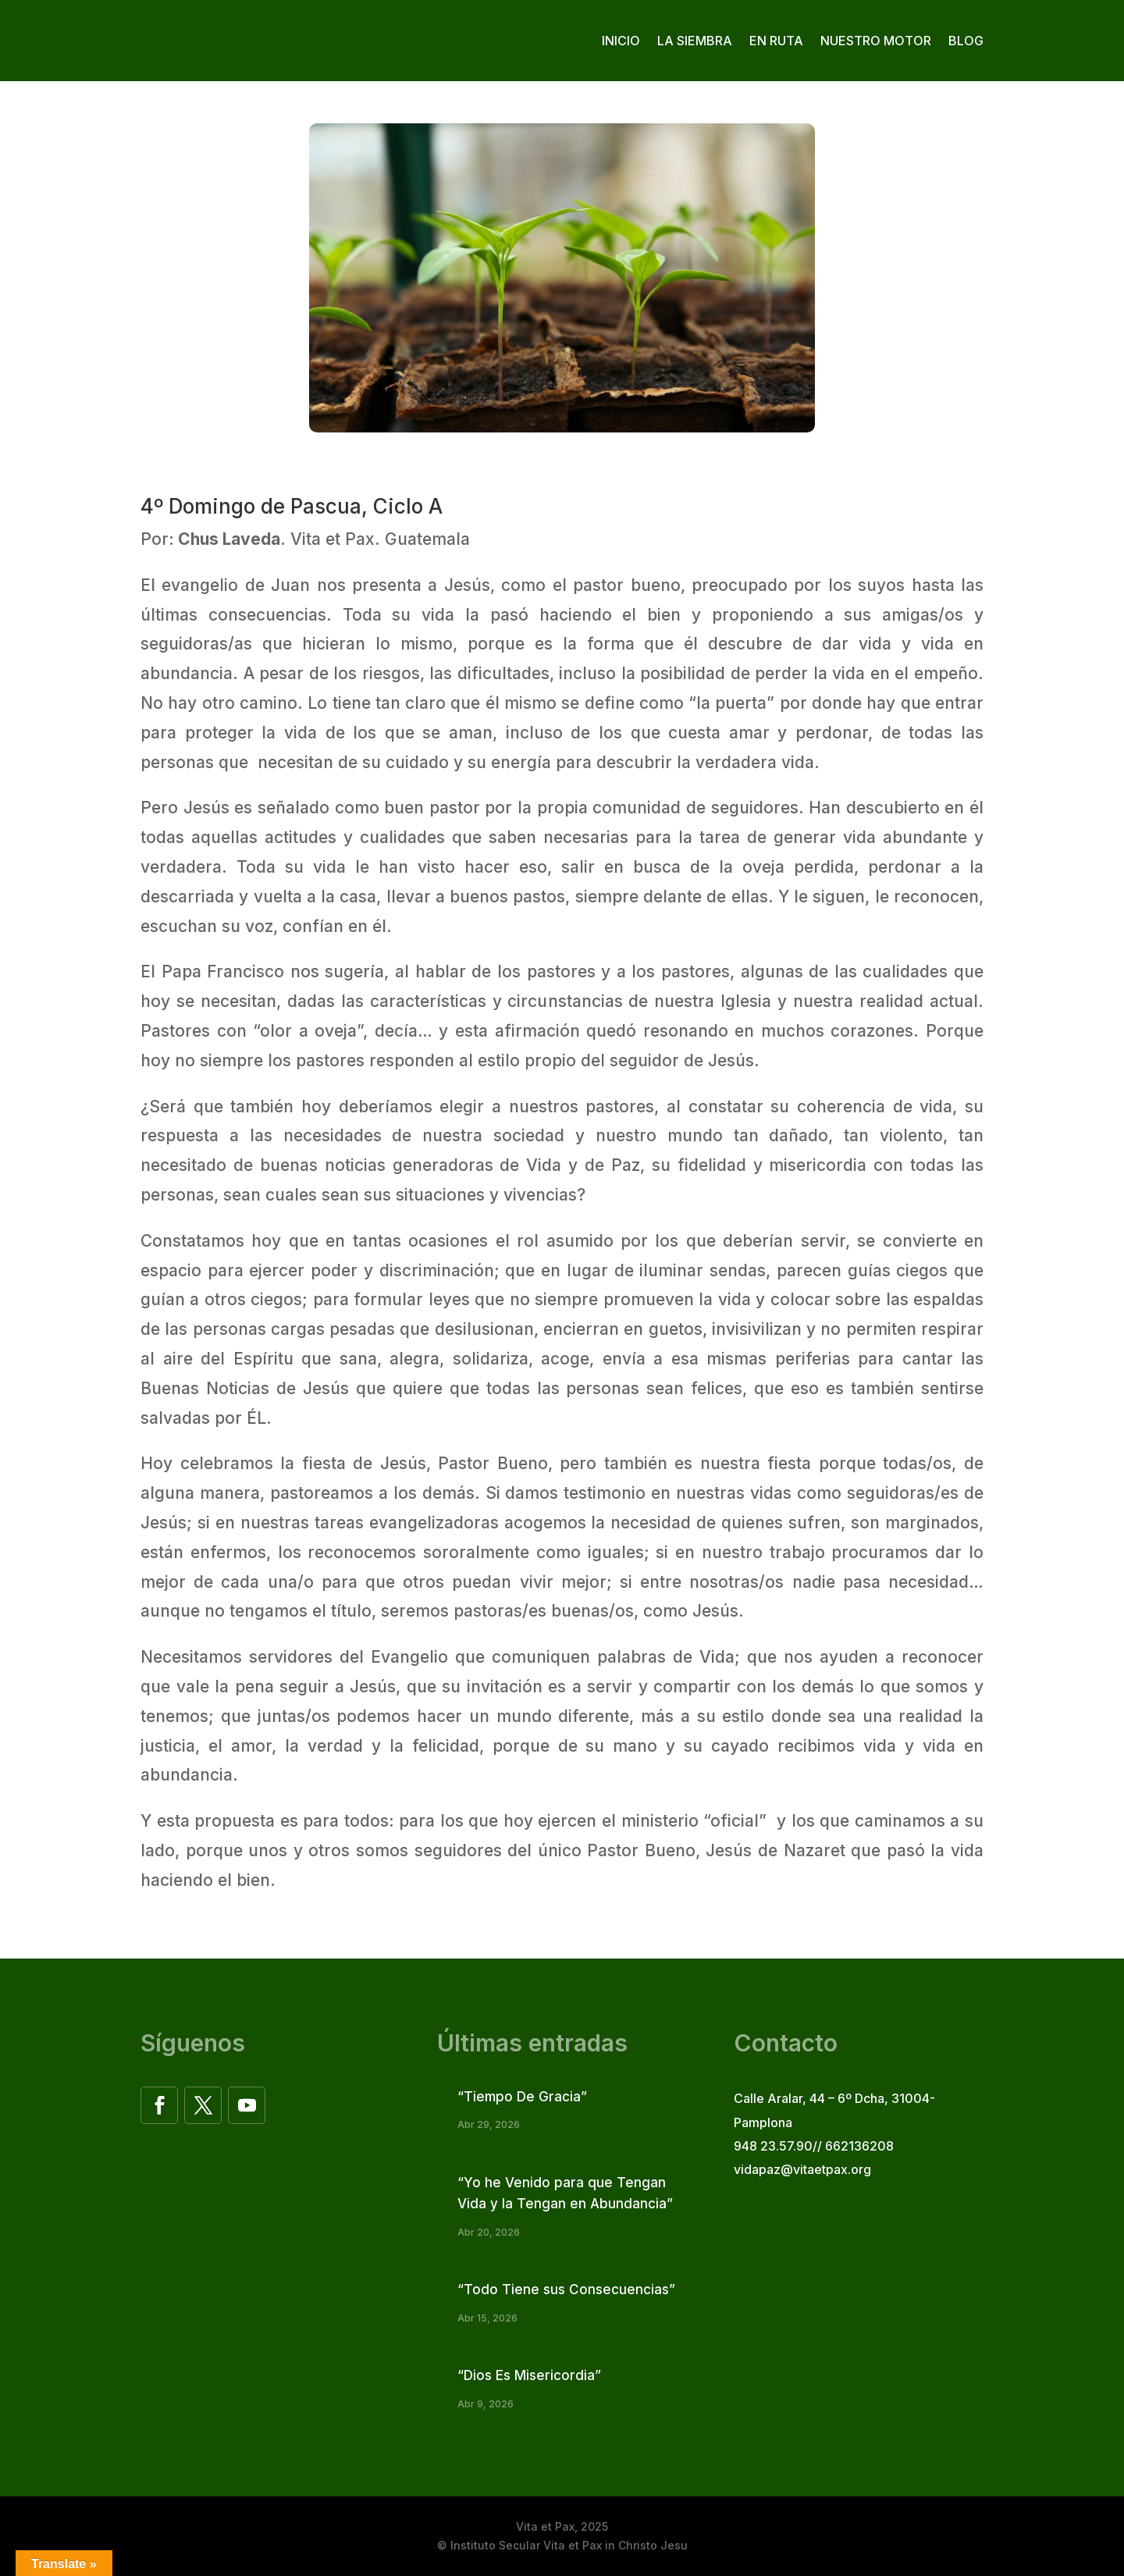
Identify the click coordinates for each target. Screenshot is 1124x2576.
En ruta (776, 40)
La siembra (694, 40)
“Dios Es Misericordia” (529, 2375)
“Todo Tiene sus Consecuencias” (566, 2289)
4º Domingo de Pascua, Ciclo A (291, 506)
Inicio (621, 40)
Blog (966, 40)
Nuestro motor (875, 40)
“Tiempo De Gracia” (522, 2097)
